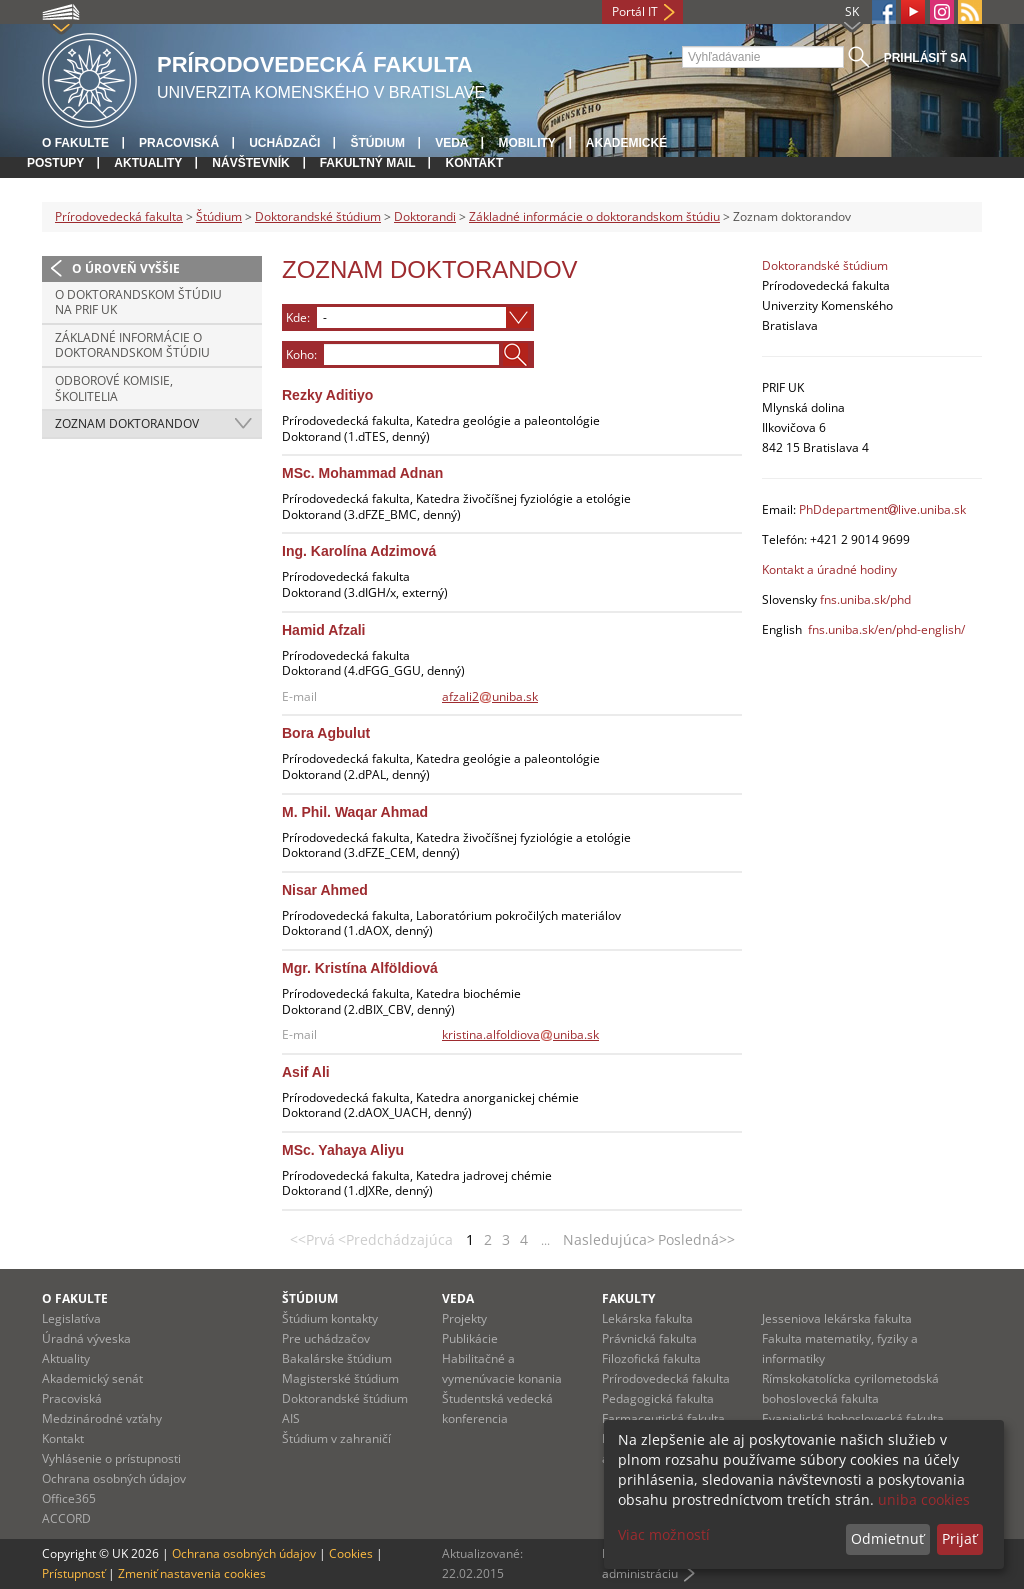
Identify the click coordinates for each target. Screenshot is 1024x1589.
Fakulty (628, 1298)
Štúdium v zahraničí (336, 1438)
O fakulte (75, 143)
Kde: (298, 317)
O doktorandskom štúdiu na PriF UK (138, 302)
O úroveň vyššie (126, 268)
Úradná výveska (86, 1338)
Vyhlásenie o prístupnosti (111, 1458)
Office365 (69, 1498)
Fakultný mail (368, 163)
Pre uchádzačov (326, 1338)
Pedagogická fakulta (658, 1398)
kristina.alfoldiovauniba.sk (520, 1034)
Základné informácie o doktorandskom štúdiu (594, 216)
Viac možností (664, 1534)
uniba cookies (924, 1499)
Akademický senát (92, 1378)
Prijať (959, 1538)
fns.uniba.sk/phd (865, 599)
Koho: (301, 354)
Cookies (351, 1553)
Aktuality (148, 163)
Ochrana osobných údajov (114, 1478)
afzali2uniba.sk (490, 696)
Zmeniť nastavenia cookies (192, 1573)
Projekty (464, 1318)
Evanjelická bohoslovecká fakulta (853, 1418)
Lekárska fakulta (647, 1318)
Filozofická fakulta (651, 1358)
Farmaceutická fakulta (663, 1418)
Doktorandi (425, 216)
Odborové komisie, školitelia (114, 388)
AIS (291, 1418)
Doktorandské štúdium (318, 216)
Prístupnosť (73, 1573)
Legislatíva (71, 1318)
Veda (451, 143)
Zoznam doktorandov (127, 423)
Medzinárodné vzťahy (102, 1418)
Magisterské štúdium (340, 1378)
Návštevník (250, 163)
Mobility (526, 143)
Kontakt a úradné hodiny (829, 569)
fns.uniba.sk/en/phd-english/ (886, 629)
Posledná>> (696, 1239)
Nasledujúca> (609, 1239)
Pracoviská (179, 143)
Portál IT (635, 11)
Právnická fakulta (649, 1338)
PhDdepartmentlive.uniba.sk (882, 509)
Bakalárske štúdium (337, 1358)
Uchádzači (284, 143)
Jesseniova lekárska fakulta (837, 1318)
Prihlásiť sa (925, 58)
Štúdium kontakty (330, 1318)
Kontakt (474, 163)
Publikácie (470, 1338)
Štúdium (377, 143)
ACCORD (66, 1518)
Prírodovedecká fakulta (119, 216)
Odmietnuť (887, 1538)
